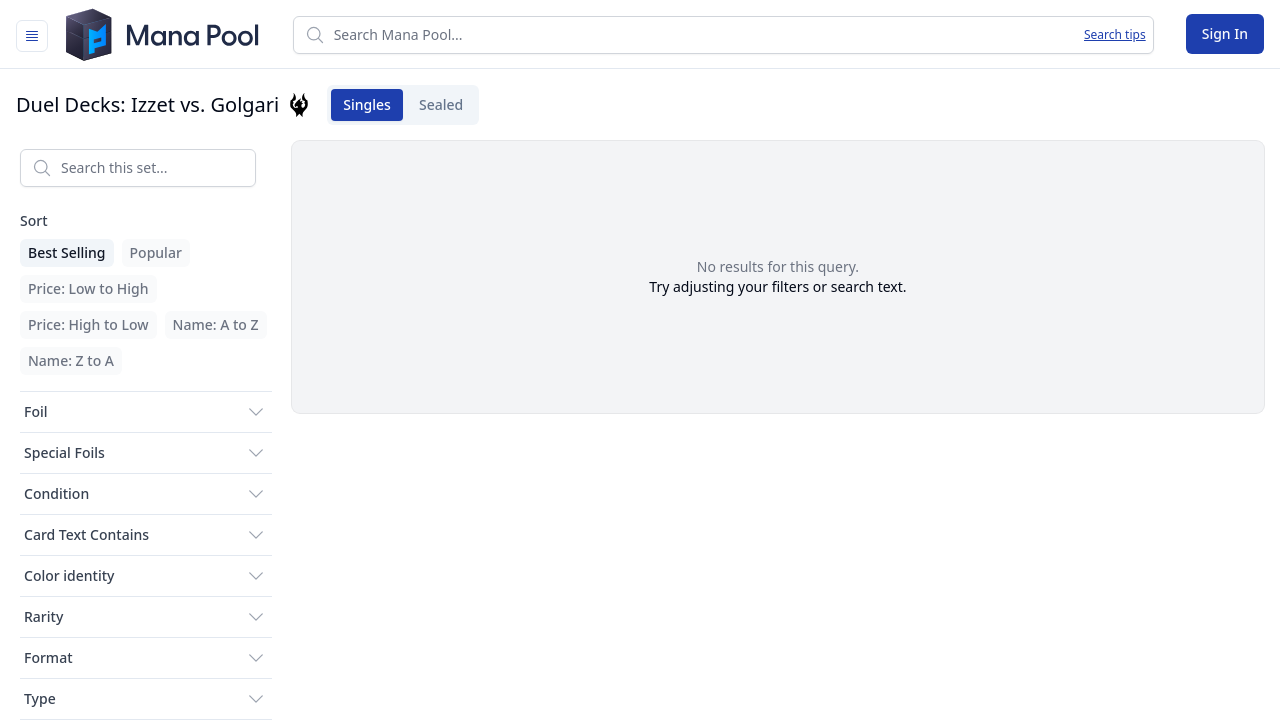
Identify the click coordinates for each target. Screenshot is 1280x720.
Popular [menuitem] (156, 252)
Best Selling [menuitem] (67, 252)
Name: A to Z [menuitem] (216, 324)
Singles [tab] (361, 105)
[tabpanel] (640, 426)
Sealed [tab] (435, 105)
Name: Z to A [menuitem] (71, 360)
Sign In (1225, 33)
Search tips (1115, 35)
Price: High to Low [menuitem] (88, 324)
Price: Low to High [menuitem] (88, 288)
